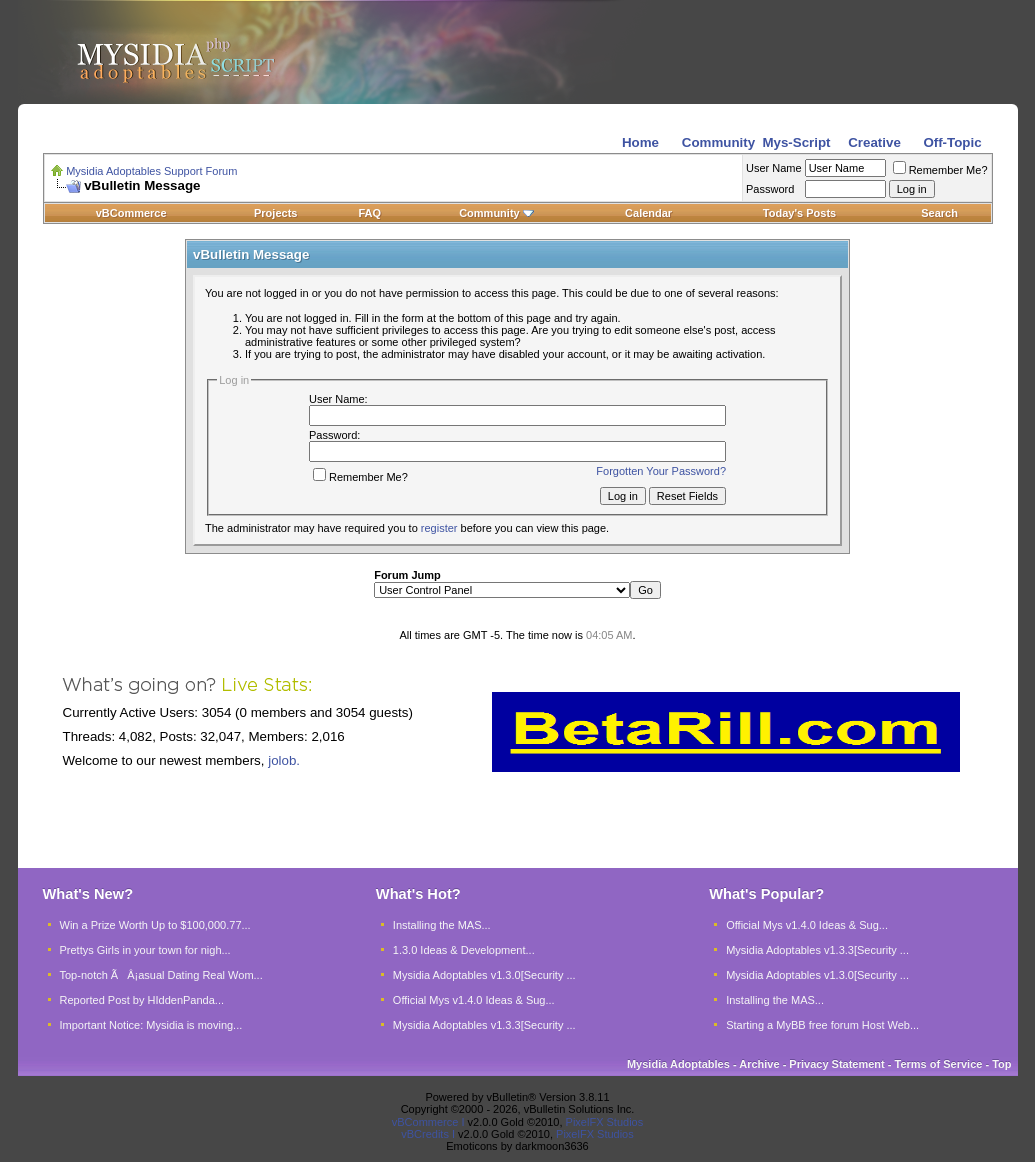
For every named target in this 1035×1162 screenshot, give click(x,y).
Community (496, 213)
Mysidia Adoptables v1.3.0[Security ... (484, 975)
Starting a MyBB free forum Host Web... (822, 1025)
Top (1001, 1064)
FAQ (369, 213)
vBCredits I (428, 1134)
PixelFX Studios (605, 1122)
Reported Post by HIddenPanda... (142, 1000)
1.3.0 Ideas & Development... (464, 950)
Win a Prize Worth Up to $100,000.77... (155, 925)
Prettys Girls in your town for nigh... (145, 950)
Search (939, 213)
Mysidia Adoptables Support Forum (151, 171)
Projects (275, 213)
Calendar (648, 213)
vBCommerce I (428, 1122)
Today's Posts (799, 213)
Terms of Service (939, 1064)
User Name (774, 168)
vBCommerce (131, 213)
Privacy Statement (836, 1064)
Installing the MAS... (442, 925)
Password (770, 189)
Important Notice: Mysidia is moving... (151, 1025)
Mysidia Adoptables (678, 1064)
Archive (759, 1064)
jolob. (284, 760)
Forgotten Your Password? (661, 471)
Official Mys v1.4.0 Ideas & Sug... (474, 1000)
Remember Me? (940, 170)
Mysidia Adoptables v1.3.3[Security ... (484, 1025)
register (439, 528)
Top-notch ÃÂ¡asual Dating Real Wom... (161, 975)
